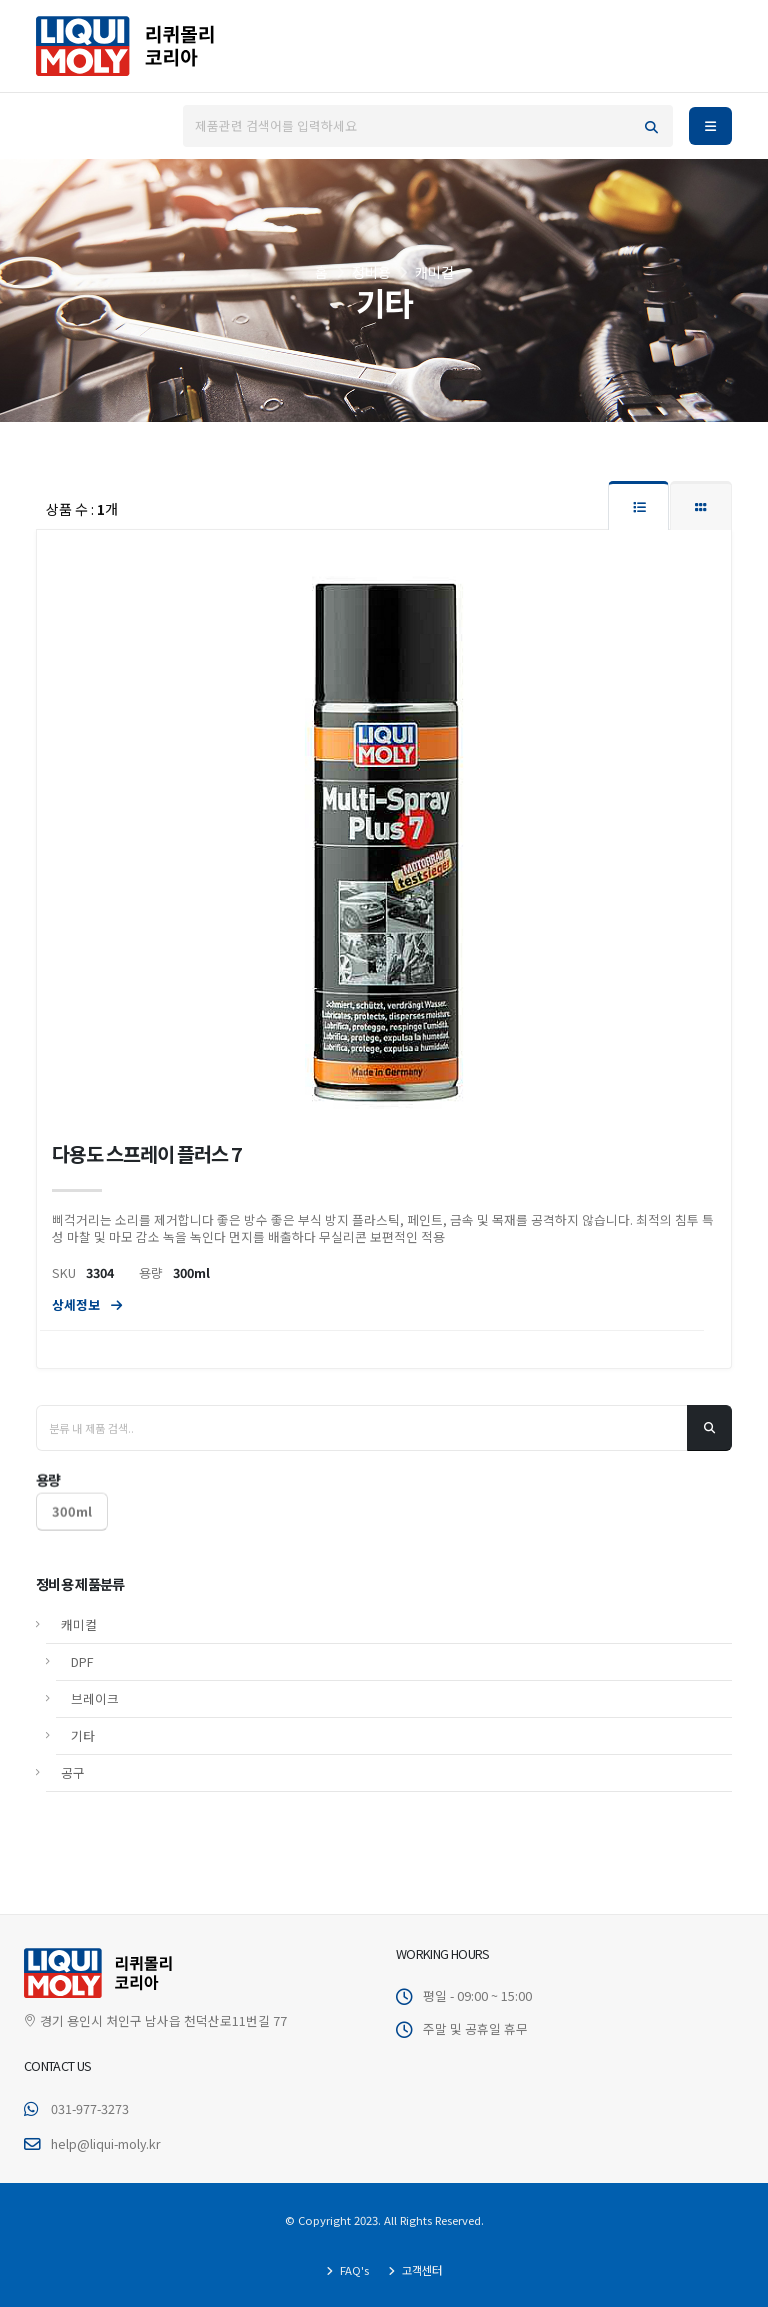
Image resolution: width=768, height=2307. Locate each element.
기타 (83, 1689)
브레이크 (95, 1652)
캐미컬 (79, 1578)
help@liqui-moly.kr (106, 2143)
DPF (82, 1615)
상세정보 (87, 1307)
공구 (73, 1726)
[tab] (638, 505)
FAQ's (353, 2270)
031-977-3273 (90, 2108)
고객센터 (420, 2270)
